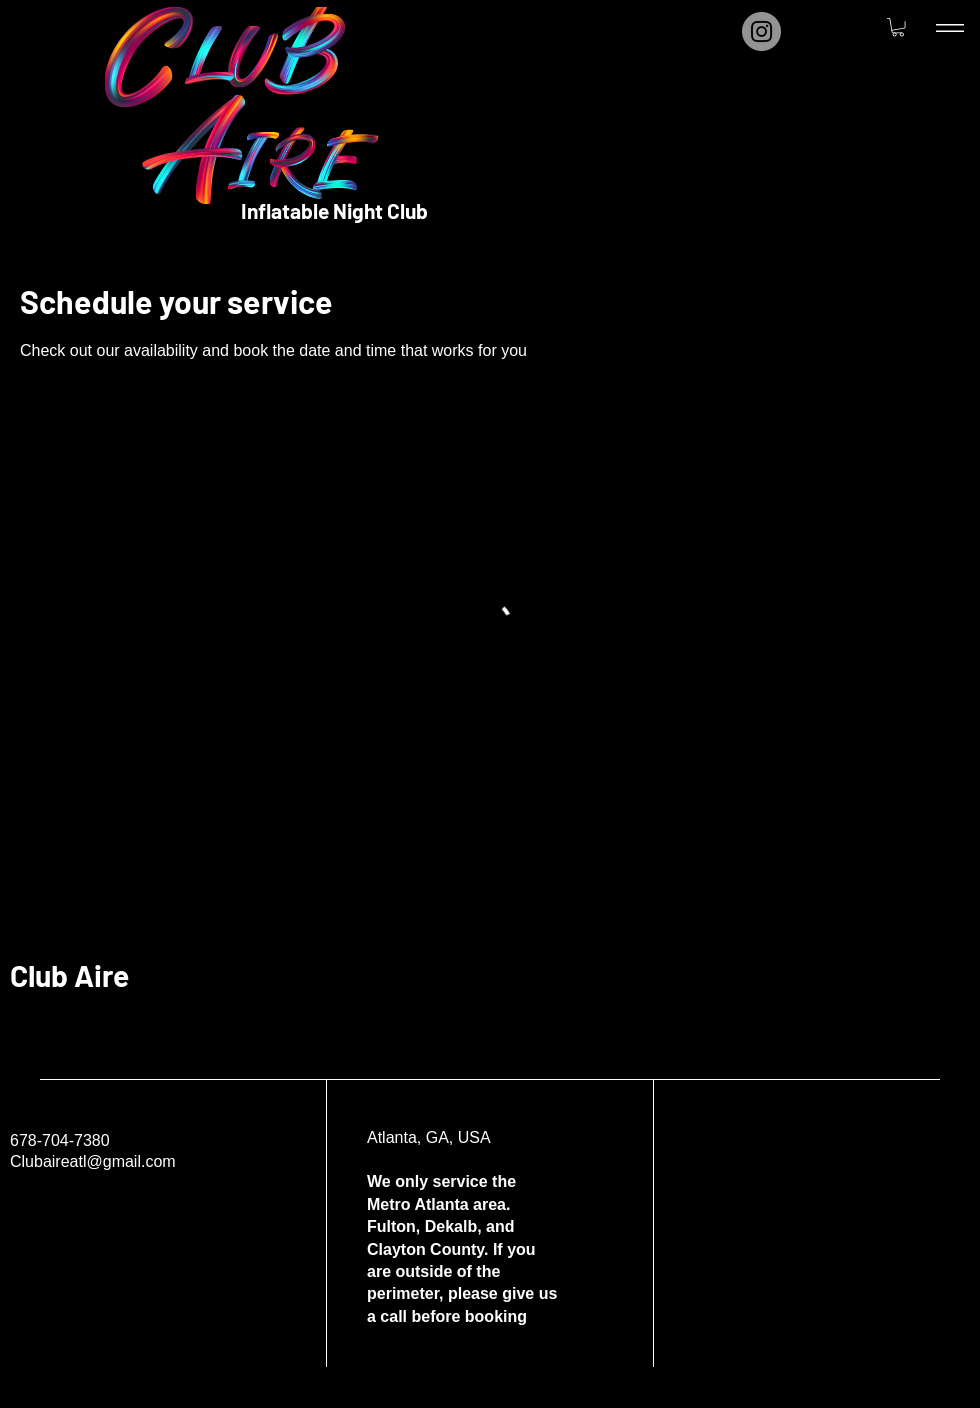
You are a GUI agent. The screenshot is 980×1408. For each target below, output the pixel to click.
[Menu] (950, 27)
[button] (898, 27)
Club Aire (69, 975)
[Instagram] (761, 31)
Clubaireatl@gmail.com (93, 1161)
